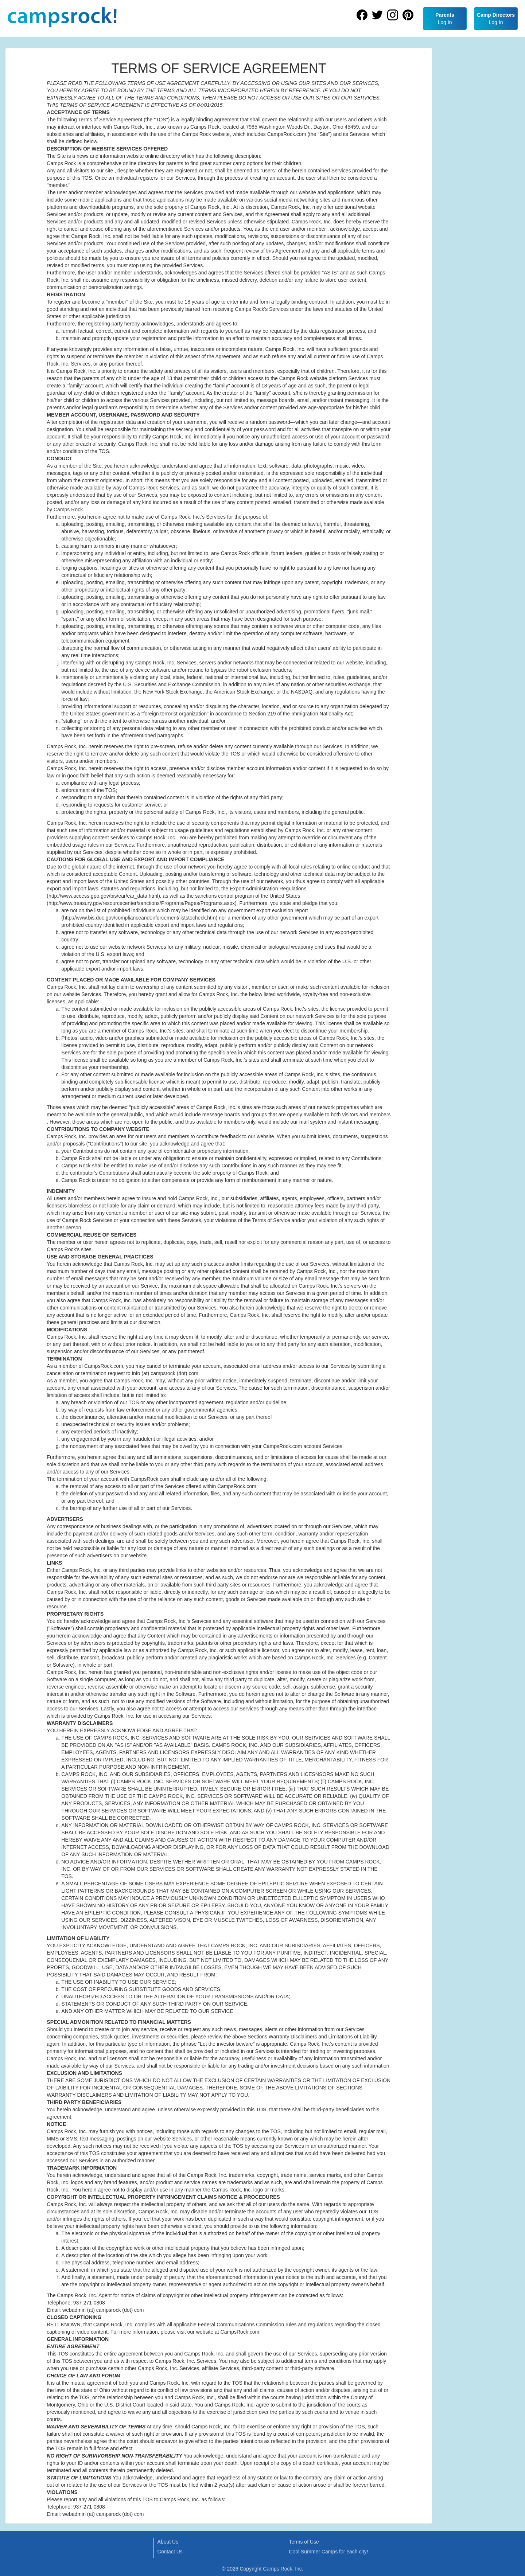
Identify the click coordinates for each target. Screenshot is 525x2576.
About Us (168, 2542)
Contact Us (170, 2551)
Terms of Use (304, 2542)
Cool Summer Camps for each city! (328, 2551)
